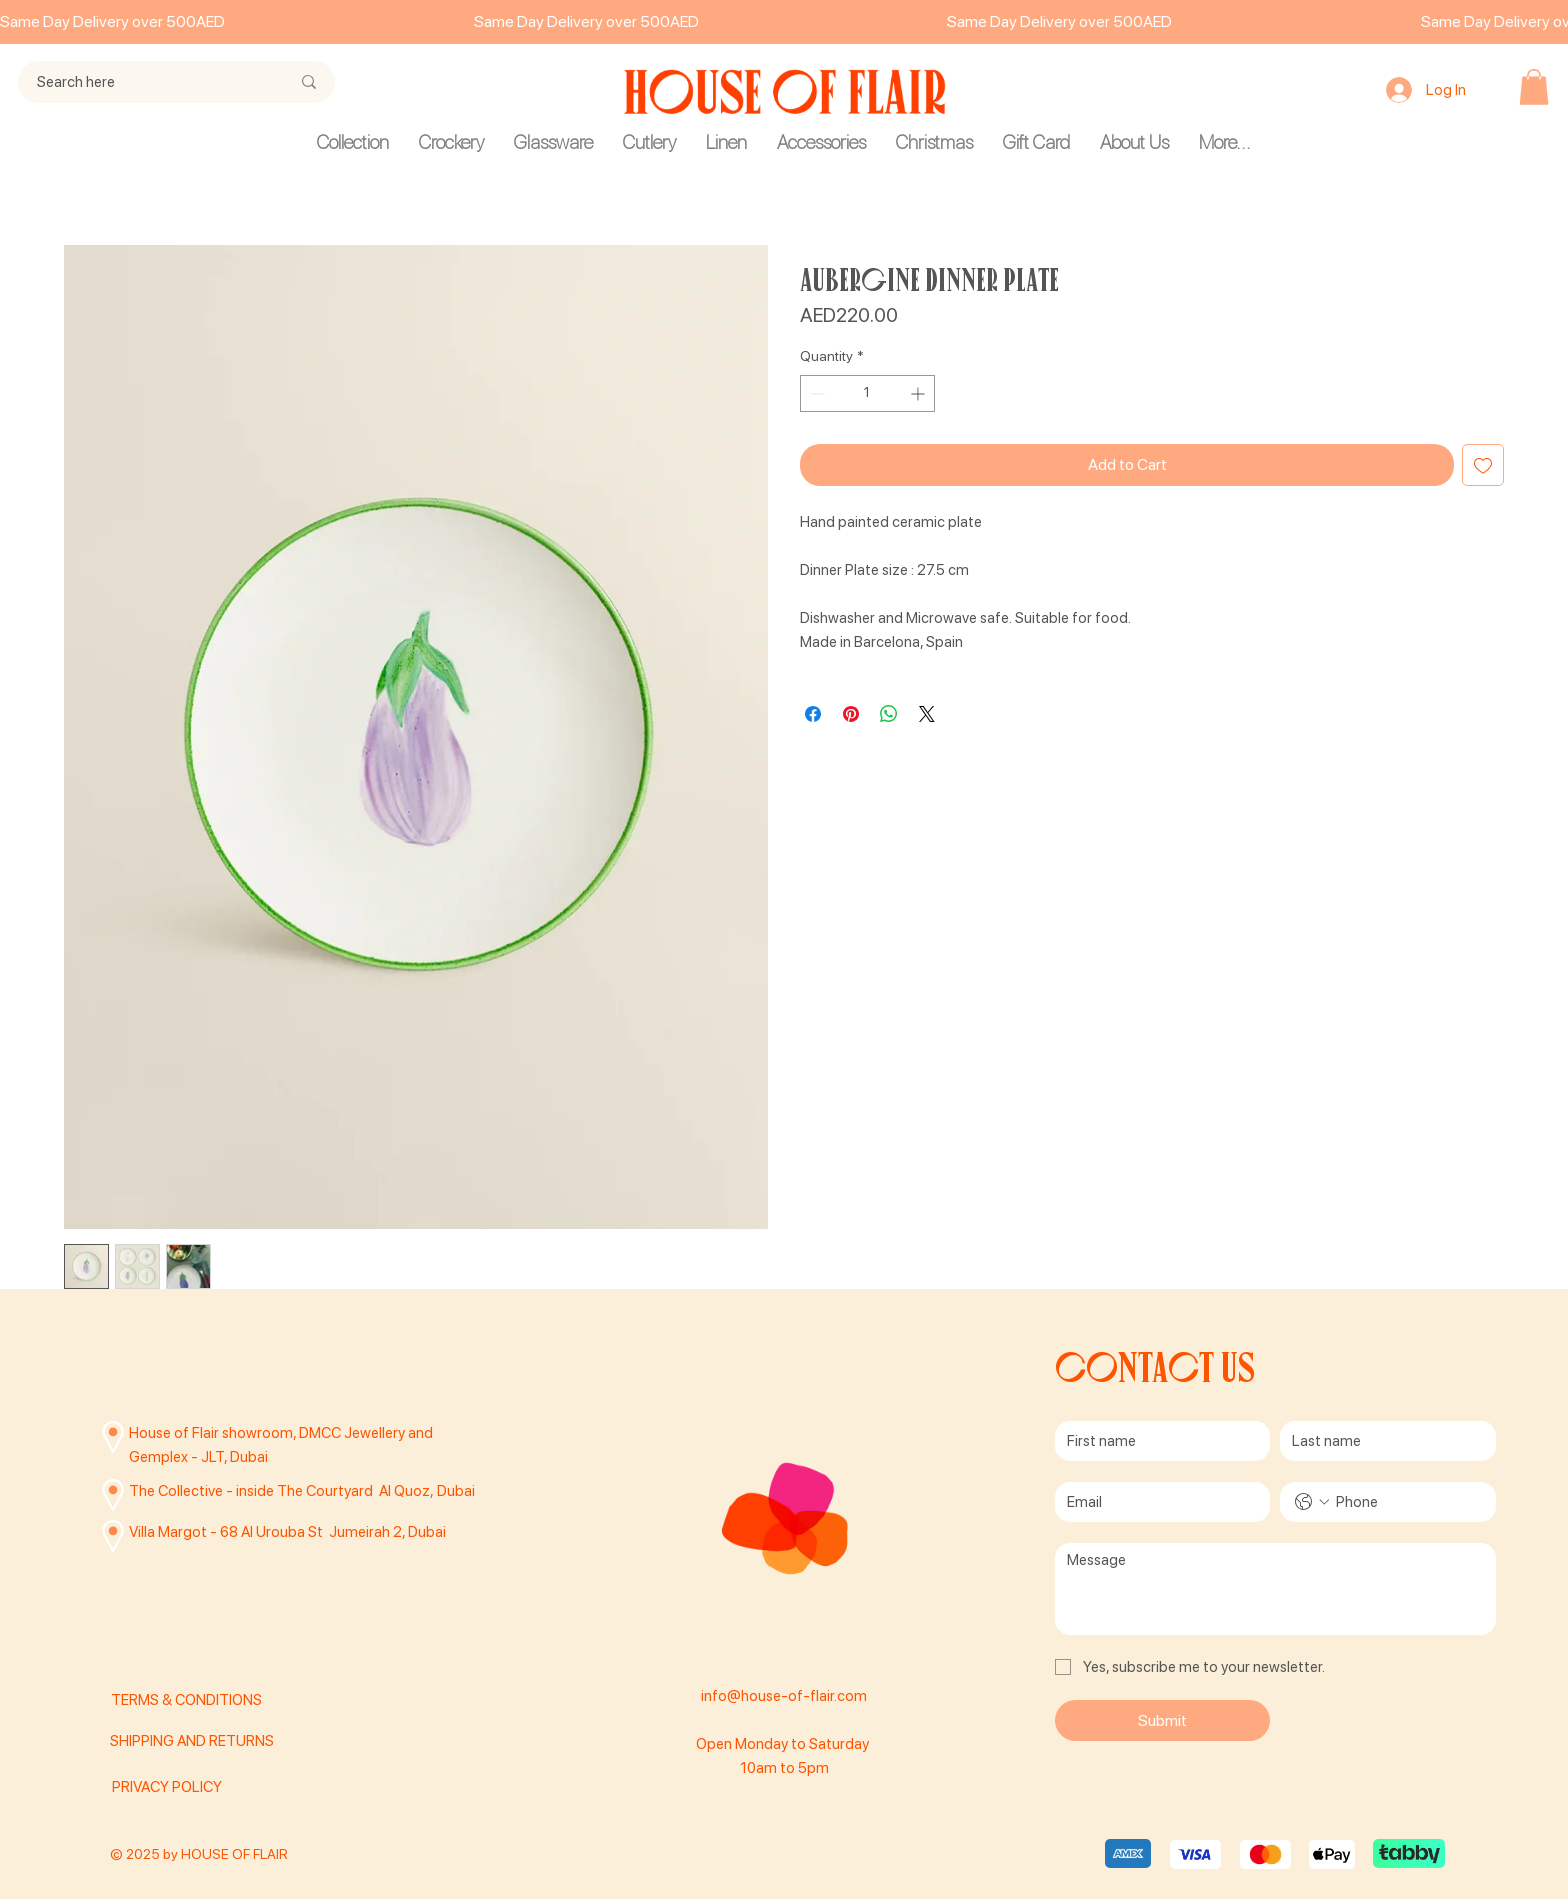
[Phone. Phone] (1408, 1502)
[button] (1534, 87)
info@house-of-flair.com (784, 1696)
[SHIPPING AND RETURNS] (210, 1742)
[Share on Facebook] (813, 714)
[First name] (1157, 1441)
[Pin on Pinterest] (851, 714)
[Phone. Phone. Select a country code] (1312, 1502)
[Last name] (1382, 1441)
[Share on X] (927, 714)
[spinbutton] (867, 393)
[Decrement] (815, 393)
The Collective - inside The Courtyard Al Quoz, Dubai (302, 1491)
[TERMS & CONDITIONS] (218, 1700)
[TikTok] (829, 1655)
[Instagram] (740, 1655)
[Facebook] (784, 1655)
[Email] (1157, 1502)
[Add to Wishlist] (1483, 465)
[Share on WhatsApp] (889, 714)
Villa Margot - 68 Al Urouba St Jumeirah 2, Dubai (287, 1532)
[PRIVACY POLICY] (212, 1787)
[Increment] (919, 393)
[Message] (1275, 1589)
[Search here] (148, 82)
